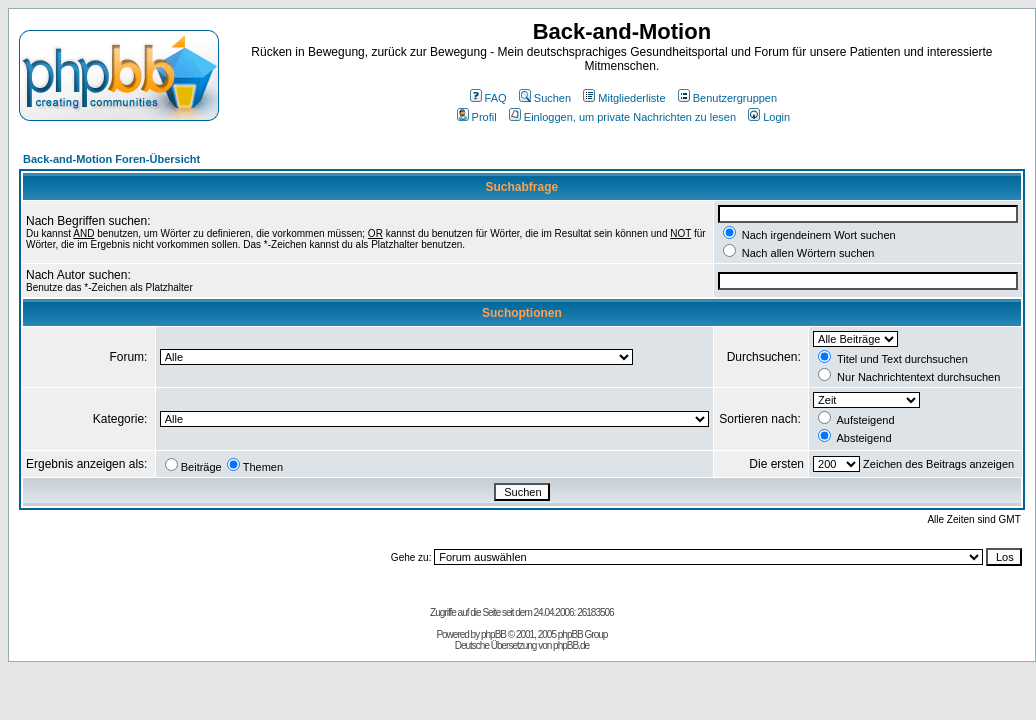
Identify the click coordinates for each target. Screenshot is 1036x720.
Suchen (545, 98)
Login (769, 117)
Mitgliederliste (624, 98)
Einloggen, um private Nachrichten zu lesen (622, 117)
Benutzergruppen (727, 98)
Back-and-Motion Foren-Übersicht (111, 159)
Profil (477, 117)
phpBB (493, 634)
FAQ (488, 98)
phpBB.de (571, 645)
